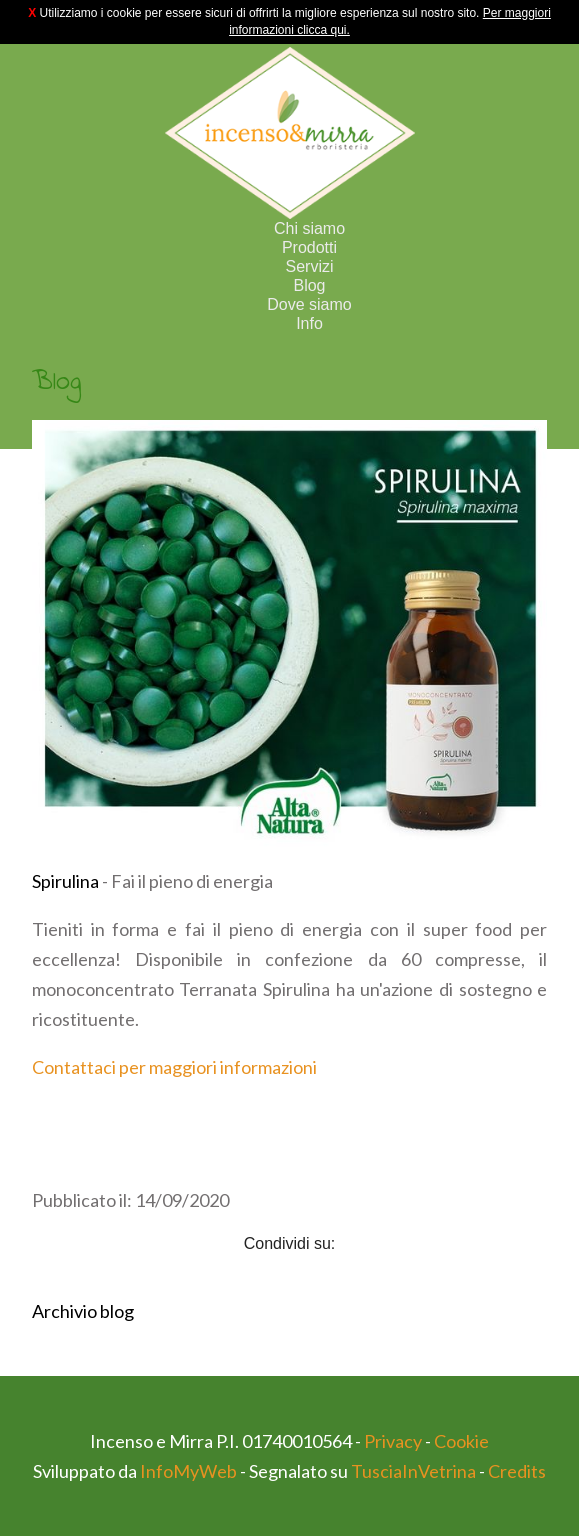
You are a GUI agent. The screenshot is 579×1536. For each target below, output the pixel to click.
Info (309, 323)
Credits (517, 1471)
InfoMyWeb (188, 1471)
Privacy (393, 1441)
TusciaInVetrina (413, 1471)
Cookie (461, 1441)
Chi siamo (309, 228)
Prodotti (309, 247)
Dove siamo (309, 304)
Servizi (309, 266)
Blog (309, 285)
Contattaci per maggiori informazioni (174, 1067)
